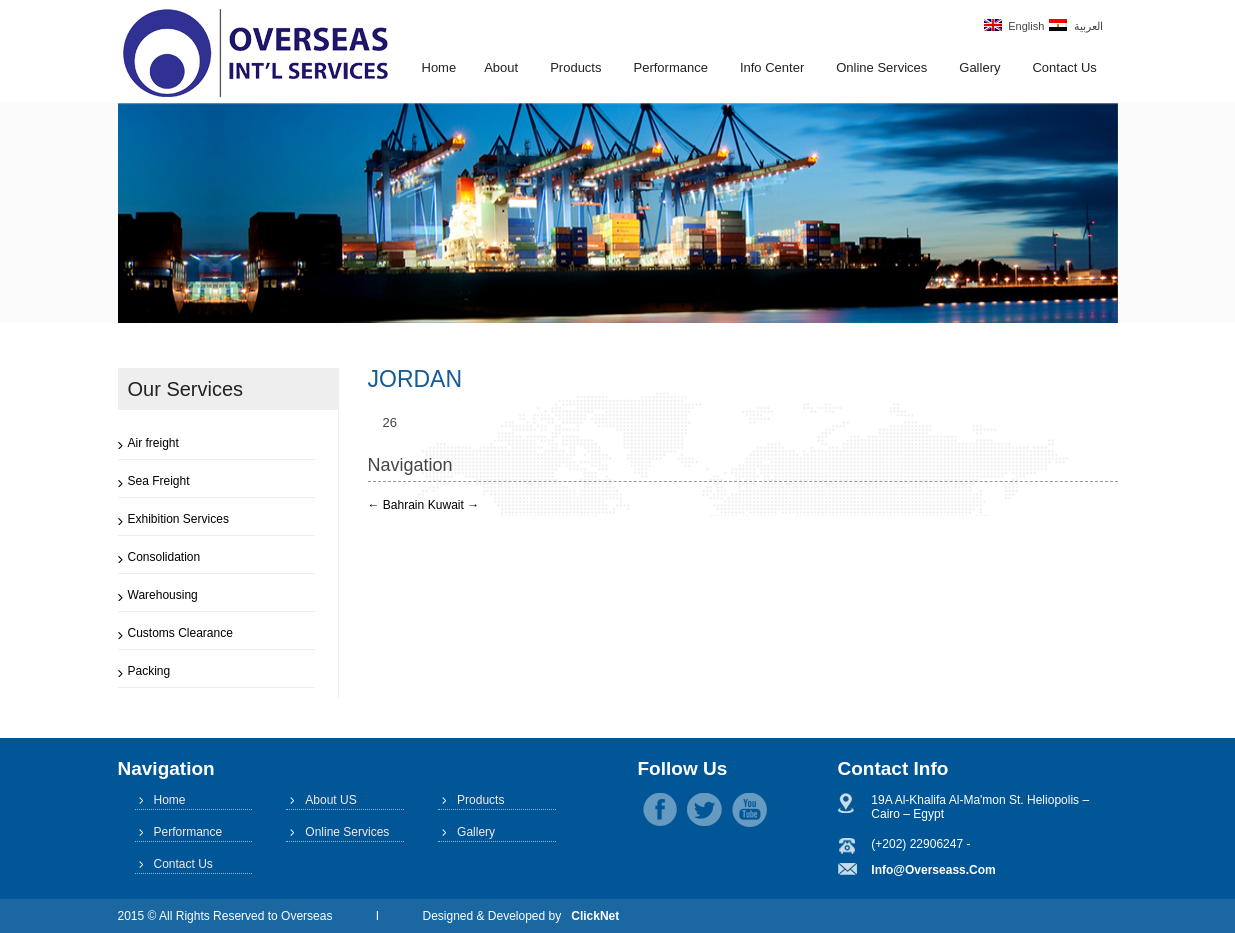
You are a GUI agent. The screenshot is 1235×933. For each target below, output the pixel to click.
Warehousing (163, 595)
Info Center (772, 67)
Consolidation (164, 557)
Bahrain (396, 505)
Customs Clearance (180, 633)
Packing (149, 671)
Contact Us (1064, 67)
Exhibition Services (178, 519)
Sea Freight (159, 481)
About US (330, 800)
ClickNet (595, 916)
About (501, 67)
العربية (1075, 25)
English (1014, 25)
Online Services (881, 67)
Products (575, 67)
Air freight (153, 443)
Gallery (979, 67)
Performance (670, 67)
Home (439, 67)
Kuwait (453, 505)
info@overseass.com (933, 870)
